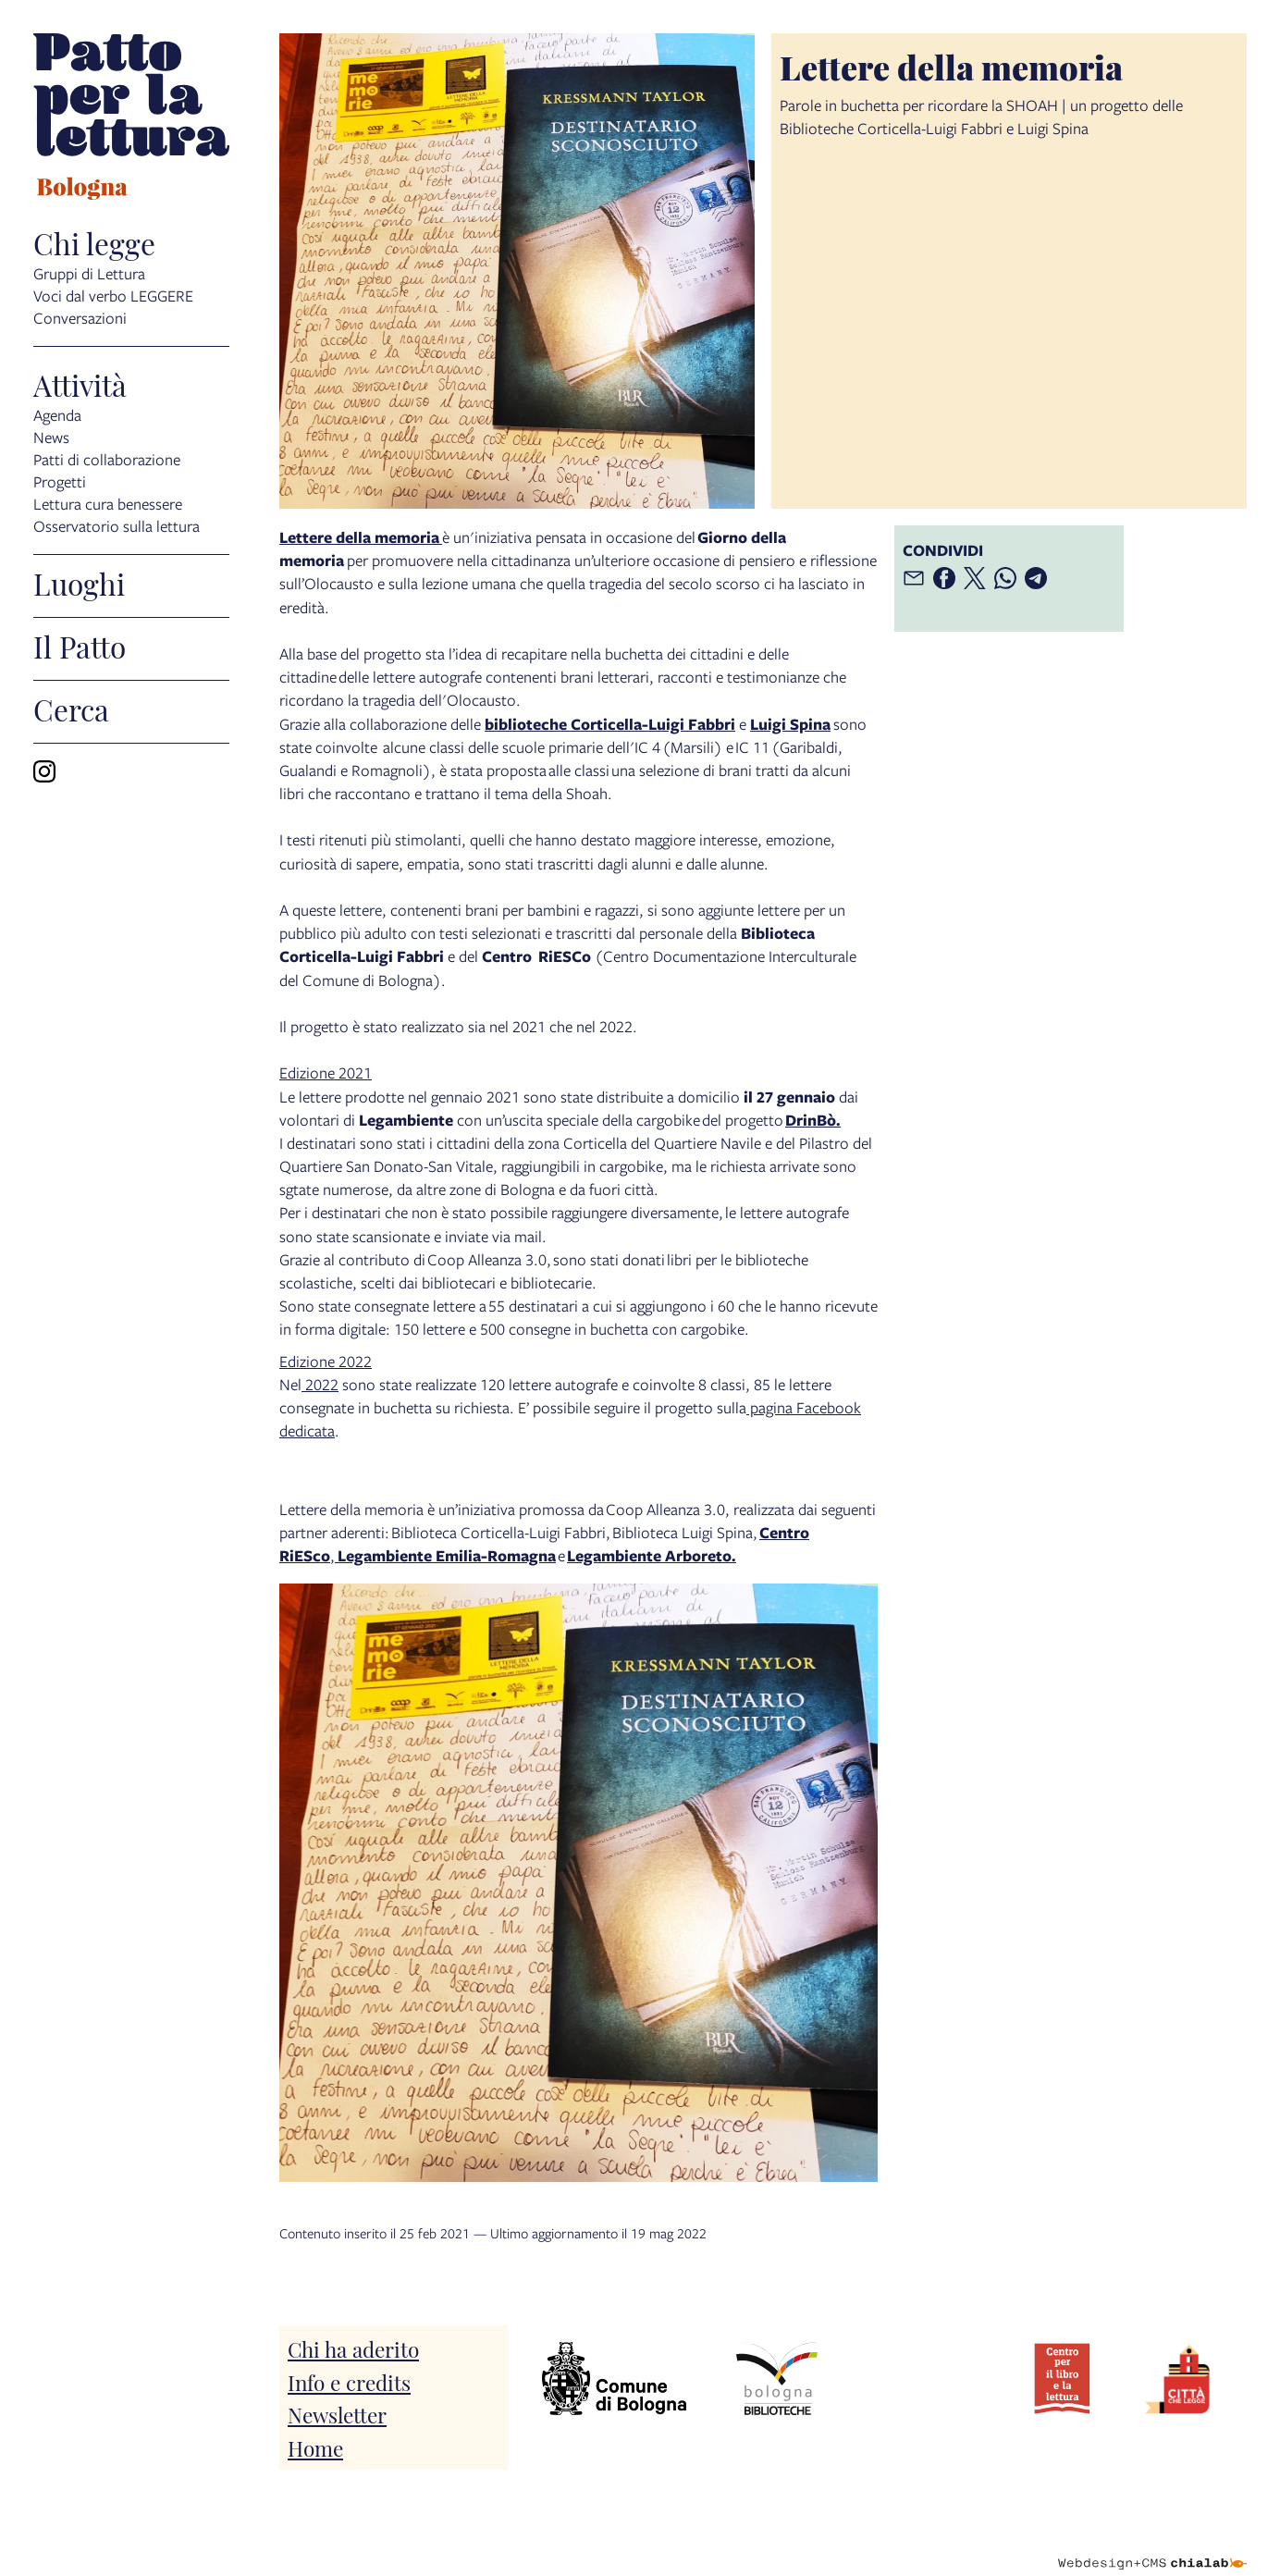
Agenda (57, 414)
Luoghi (79, 582)
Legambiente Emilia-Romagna (445, 1555)
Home (315, 2447)
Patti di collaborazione (106, 459)
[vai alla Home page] (131, 119)
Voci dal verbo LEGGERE (113, 295)
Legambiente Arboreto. (651, 1555)
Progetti (59, 481)
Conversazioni (80, 317)
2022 (320, 1384)
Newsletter (337, 2413)
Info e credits (349, 2381)
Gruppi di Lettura (89, 273)
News (51, 437)
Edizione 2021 (325, 1072)
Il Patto (79, 645)
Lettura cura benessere (107, 503)
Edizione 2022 (325, 1361)
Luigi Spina (790, 723)
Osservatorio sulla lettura (116, 525)
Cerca (71, 708)
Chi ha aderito (353, 2348)
